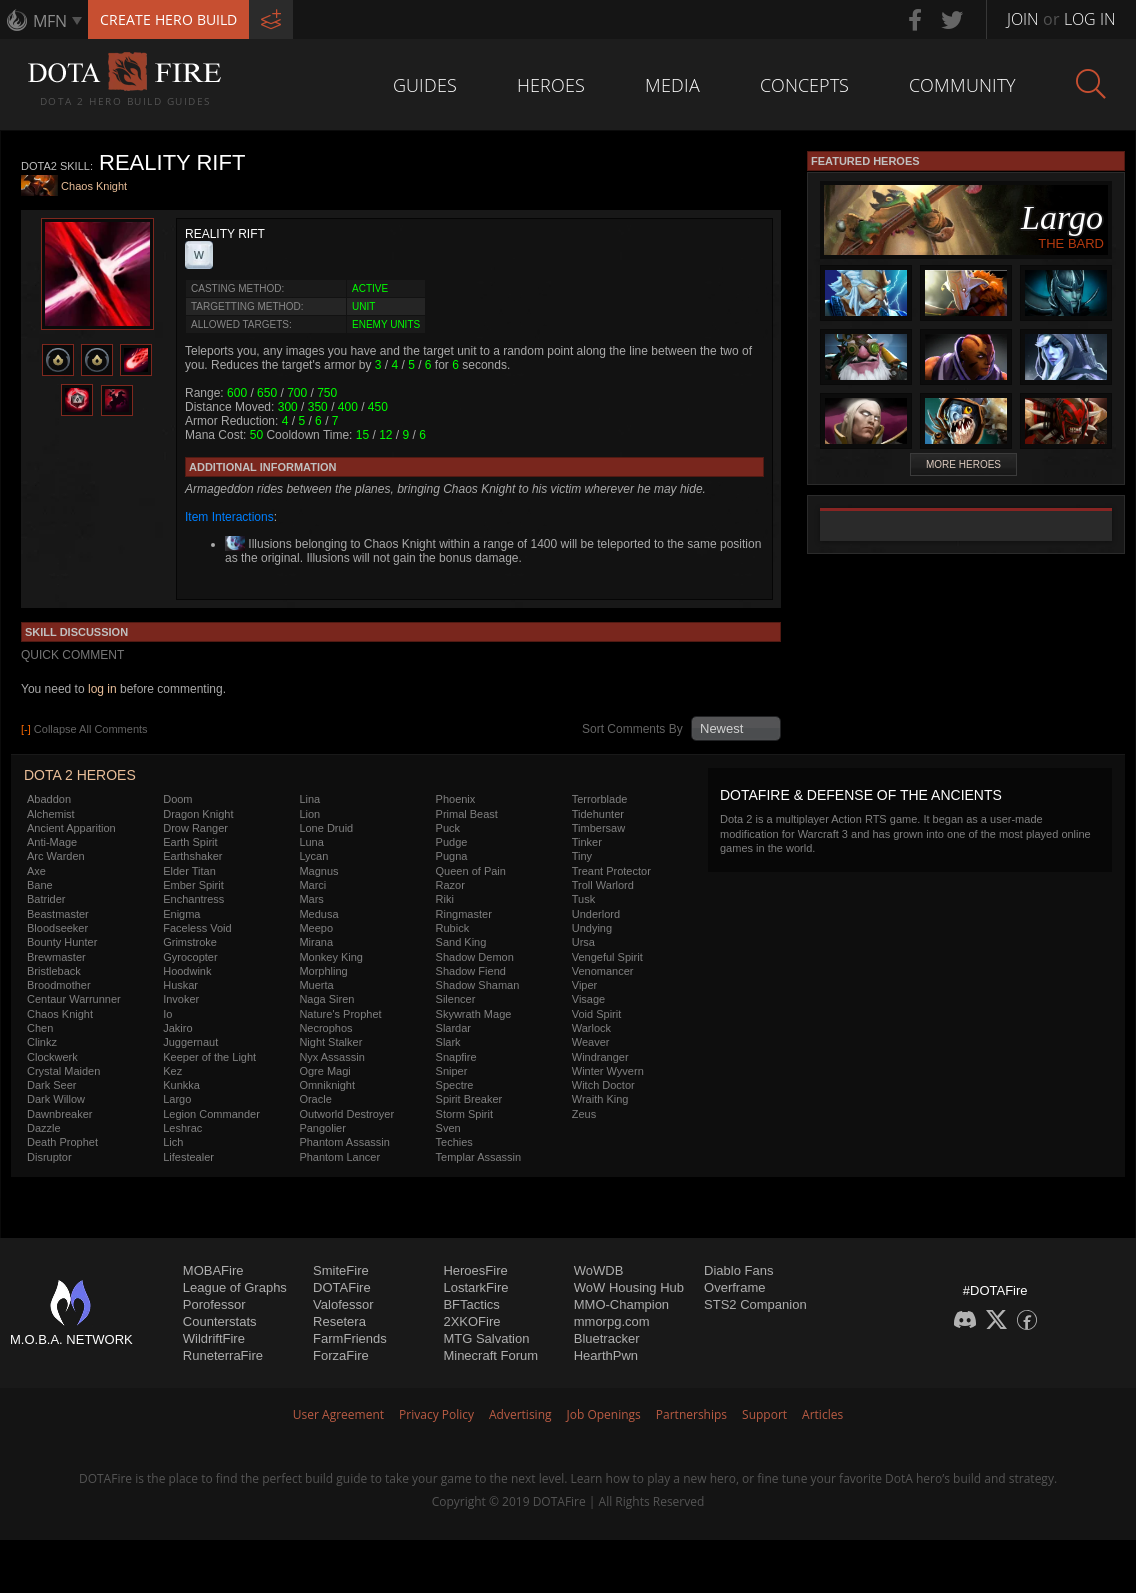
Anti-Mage (52, 842)
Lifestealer (188, 1157)
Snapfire (456, 1057)
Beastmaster (58, 914)
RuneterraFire (223, 1355)
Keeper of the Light (209, 1057)
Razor (450, 885)
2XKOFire (471, 1321)
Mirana (316, 942)
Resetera (339, 1321)
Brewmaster (56, 957)
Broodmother (59, 985)
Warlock (591, 1028)
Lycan (313, 856)
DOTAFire (342, 1287)
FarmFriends (350, 1338)
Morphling (323, 971)
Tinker (587, 842)
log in (102, 689)
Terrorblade (600, 799)
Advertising (520, 1414)
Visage (588, 999)
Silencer (456, 999)
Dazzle (44, 1128)
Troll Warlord (603, 885)
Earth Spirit (190, 842)
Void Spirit (597, 1014)
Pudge (452, 842)
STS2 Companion (755, 1304)
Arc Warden (56, 856)
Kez (172, 1071)
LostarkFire (475, 1287)
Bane (40, 885)
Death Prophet (62, 1142)
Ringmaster (464, 914)
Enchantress (193, 899)
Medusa (318, 914)
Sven (448, 1128)
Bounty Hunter (62, 942)
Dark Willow (56, 1099)
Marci (312, 885)
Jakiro (177, 1028)
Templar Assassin (479, 1157)
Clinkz (42, 1042)
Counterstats (220, 1321)
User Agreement (338, 1414)
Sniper (452, 1071)
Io (167, 1014)
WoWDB (599, 1270)
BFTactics (471, 1304)
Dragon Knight (198, 814)
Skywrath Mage (474, 1014)
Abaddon (49, 799)
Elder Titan (189, 871)
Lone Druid (326, 828)
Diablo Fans (738, 1270)
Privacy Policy (436, 1414)
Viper (584, 985)
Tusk (583, 899)
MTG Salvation (486, 1338)
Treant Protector (611, 871)
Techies (454, 1142)
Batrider (46, 899)
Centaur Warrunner (74, 999)
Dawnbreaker (59, 1114)
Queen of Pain (471, 871)
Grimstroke (190, 942)
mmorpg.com (612, 1321)
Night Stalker (330, 1042)
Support (764, 1414)
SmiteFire (341, 1270)
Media (672, 85)
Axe (36, 871)
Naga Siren (326, 999)
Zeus (584, 1114)
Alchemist (51, 814)
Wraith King (600, 1099)
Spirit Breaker (469, 1099)
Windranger (600, 1057)
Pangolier (322, 1128)
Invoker (181, 999)
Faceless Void (197, 928)
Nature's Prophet (340, 1014)
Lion (309, 814)
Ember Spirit (193, 885)
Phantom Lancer (339, 1157)
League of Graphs (235, 1287)
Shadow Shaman (478, 985)
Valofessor (343, 1304)
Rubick (453, 928)
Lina (309, 799)
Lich (173, 1142)
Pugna (452, 856)
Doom (177, 799)
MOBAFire (213, 1270)
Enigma (181, 914)
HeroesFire (475, 1270)
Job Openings (604, 1414)
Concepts (804, 85)
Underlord (596, 914)
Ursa (583, 942)
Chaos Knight (94, 187)
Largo (177, 1099)
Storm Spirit (464, 1114)
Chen (40, 1028)
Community (962, 85)
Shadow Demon (475, 957)
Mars (311, 899)
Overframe (734, 1287)
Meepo (316, 928)
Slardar (453, 1028)
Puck (448, 828)
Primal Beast (467, 814)
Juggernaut (190, 1042)
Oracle (315, 1099)
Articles (822, 1414)
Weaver (591, 1042)
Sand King (461, 942)
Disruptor (49, 1157)
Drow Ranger (195, 828)
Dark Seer (52, 1085)
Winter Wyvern (608, 1071)
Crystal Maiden (63, 1071)
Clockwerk (52, 1057)
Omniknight (327, 1085)
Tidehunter (598, 814)
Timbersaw (598, 828)
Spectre (455, 1085)
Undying (592, 928)
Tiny (582, 856)
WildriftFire (214, 1338)
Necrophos (325, 1028)
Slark (448, 1042)
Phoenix (456, 799)
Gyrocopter (190, 957)
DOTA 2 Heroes (80, 775)
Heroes (551, 85)
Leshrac (182, 1128)
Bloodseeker (57, 928)
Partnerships (691, 1414)
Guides (425, 85)
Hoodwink (187, 971)
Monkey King (331, 957)
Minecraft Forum (490, 1355)
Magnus (318, 871)
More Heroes (963, 464)
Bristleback (54, 971)
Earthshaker (192, 856)
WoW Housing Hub (629, 1287)
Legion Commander (211, 1114)
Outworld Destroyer (346, 1114)
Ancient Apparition (71, 828)
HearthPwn (606, 1355)
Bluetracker (607, 1338)
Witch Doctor (603, 1085)
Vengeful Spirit (607, 957)
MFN (50, 21)
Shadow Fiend (471, 971)
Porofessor (214, 1304)
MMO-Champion (621, 1304)
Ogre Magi (324, 1071)
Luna (311, 842)
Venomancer (603, 971)
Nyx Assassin (331, 1057)
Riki (445, 899)
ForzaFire (341, 1355)
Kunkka (181, 1085)
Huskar (180, 985)
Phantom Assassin (344, 1142)
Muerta (316, 985)
